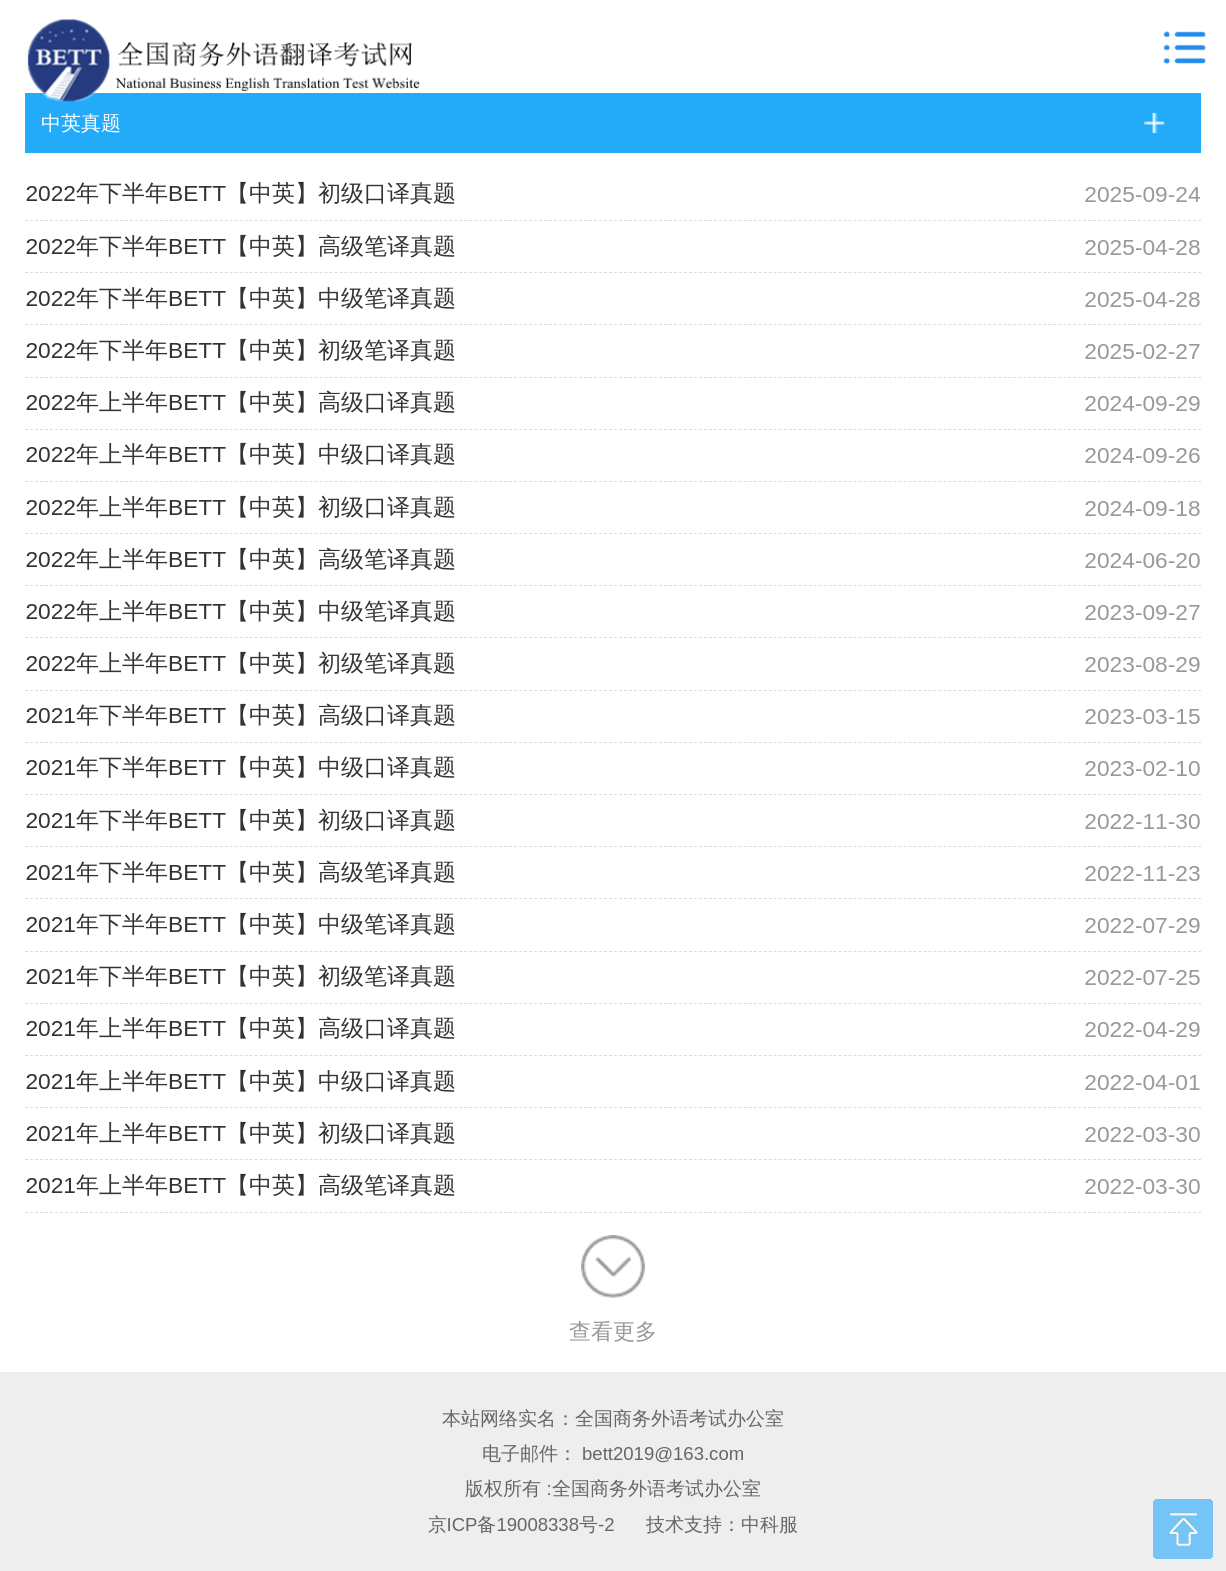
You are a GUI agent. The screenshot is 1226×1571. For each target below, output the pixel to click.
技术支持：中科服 (722, 1524)
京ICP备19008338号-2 (521, 1524)
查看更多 (613, 1289)
